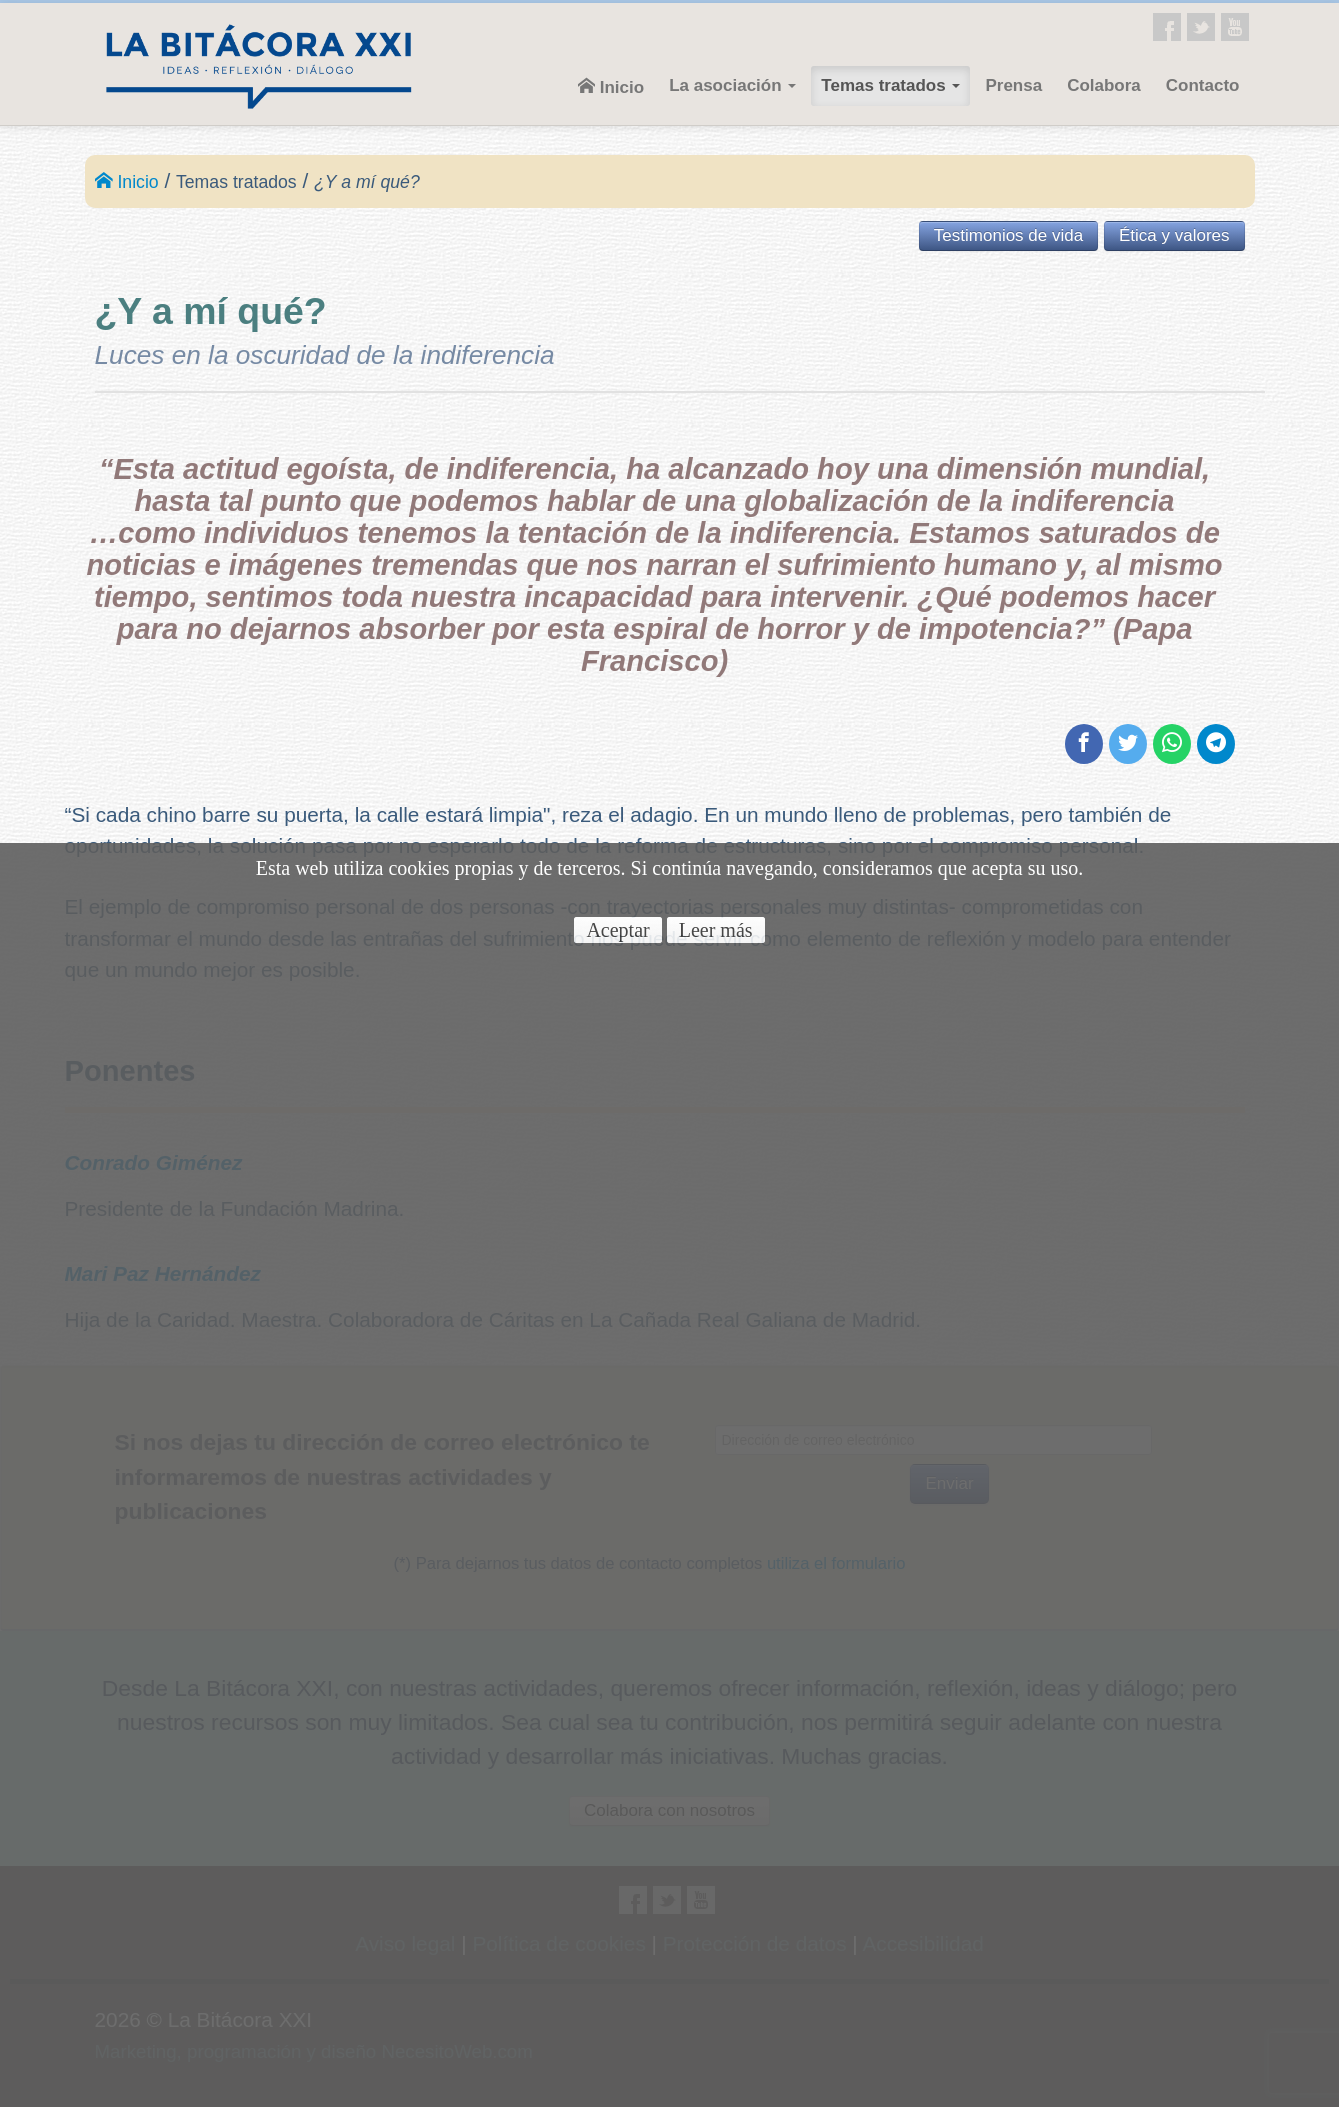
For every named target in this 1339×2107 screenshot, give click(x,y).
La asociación (732, 85)
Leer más (716, 930)
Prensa (1013, 85)
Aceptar (617, 930)
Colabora (1104, 85)
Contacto (1203, 85)
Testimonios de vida (1008, 235)
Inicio (611, 87)
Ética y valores (1174, 235)
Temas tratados (890, 85)
